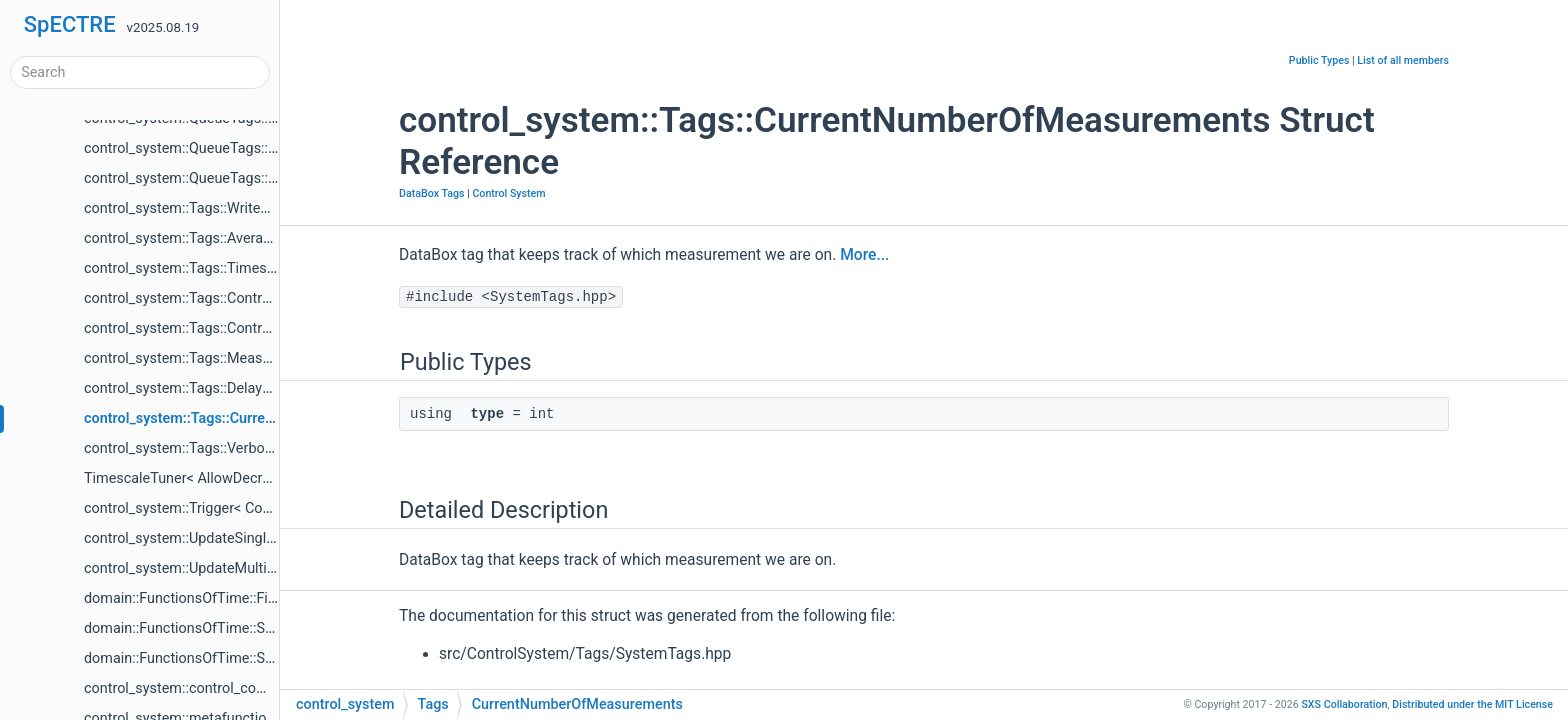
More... (864, 255)
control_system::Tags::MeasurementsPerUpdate (237, 358)
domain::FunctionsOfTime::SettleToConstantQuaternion (261, 658)
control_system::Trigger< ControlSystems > (221, 508)
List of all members (1403, 60)
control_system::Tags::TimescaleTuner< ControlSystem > (265, 268)
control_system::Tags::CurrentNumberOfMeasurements (263, 418)
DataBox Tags (432, 193)
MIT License (1472, 704)
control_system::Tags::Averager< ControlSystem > (242, 238)
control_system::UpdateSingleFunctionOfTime (230, 538)
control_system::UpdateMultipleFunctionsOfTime (240, 568)
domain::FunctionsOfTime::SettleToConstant (225, 628)
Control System (508, 193)
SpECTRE (70, 24)
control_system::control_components (202, 688)
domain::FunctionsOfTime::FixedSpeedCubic (225, 598)
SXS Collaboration (1344, 704)
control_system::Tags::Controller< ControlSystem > (245, 298)
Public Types (1319, 60)
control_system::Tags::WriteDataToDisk (209, 208)
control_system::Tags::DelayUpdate (196, 388)
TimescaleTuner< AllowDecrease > (194, 478)
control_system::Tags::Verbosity (185, 448)
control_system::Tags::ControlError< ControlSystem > (252, 328)
